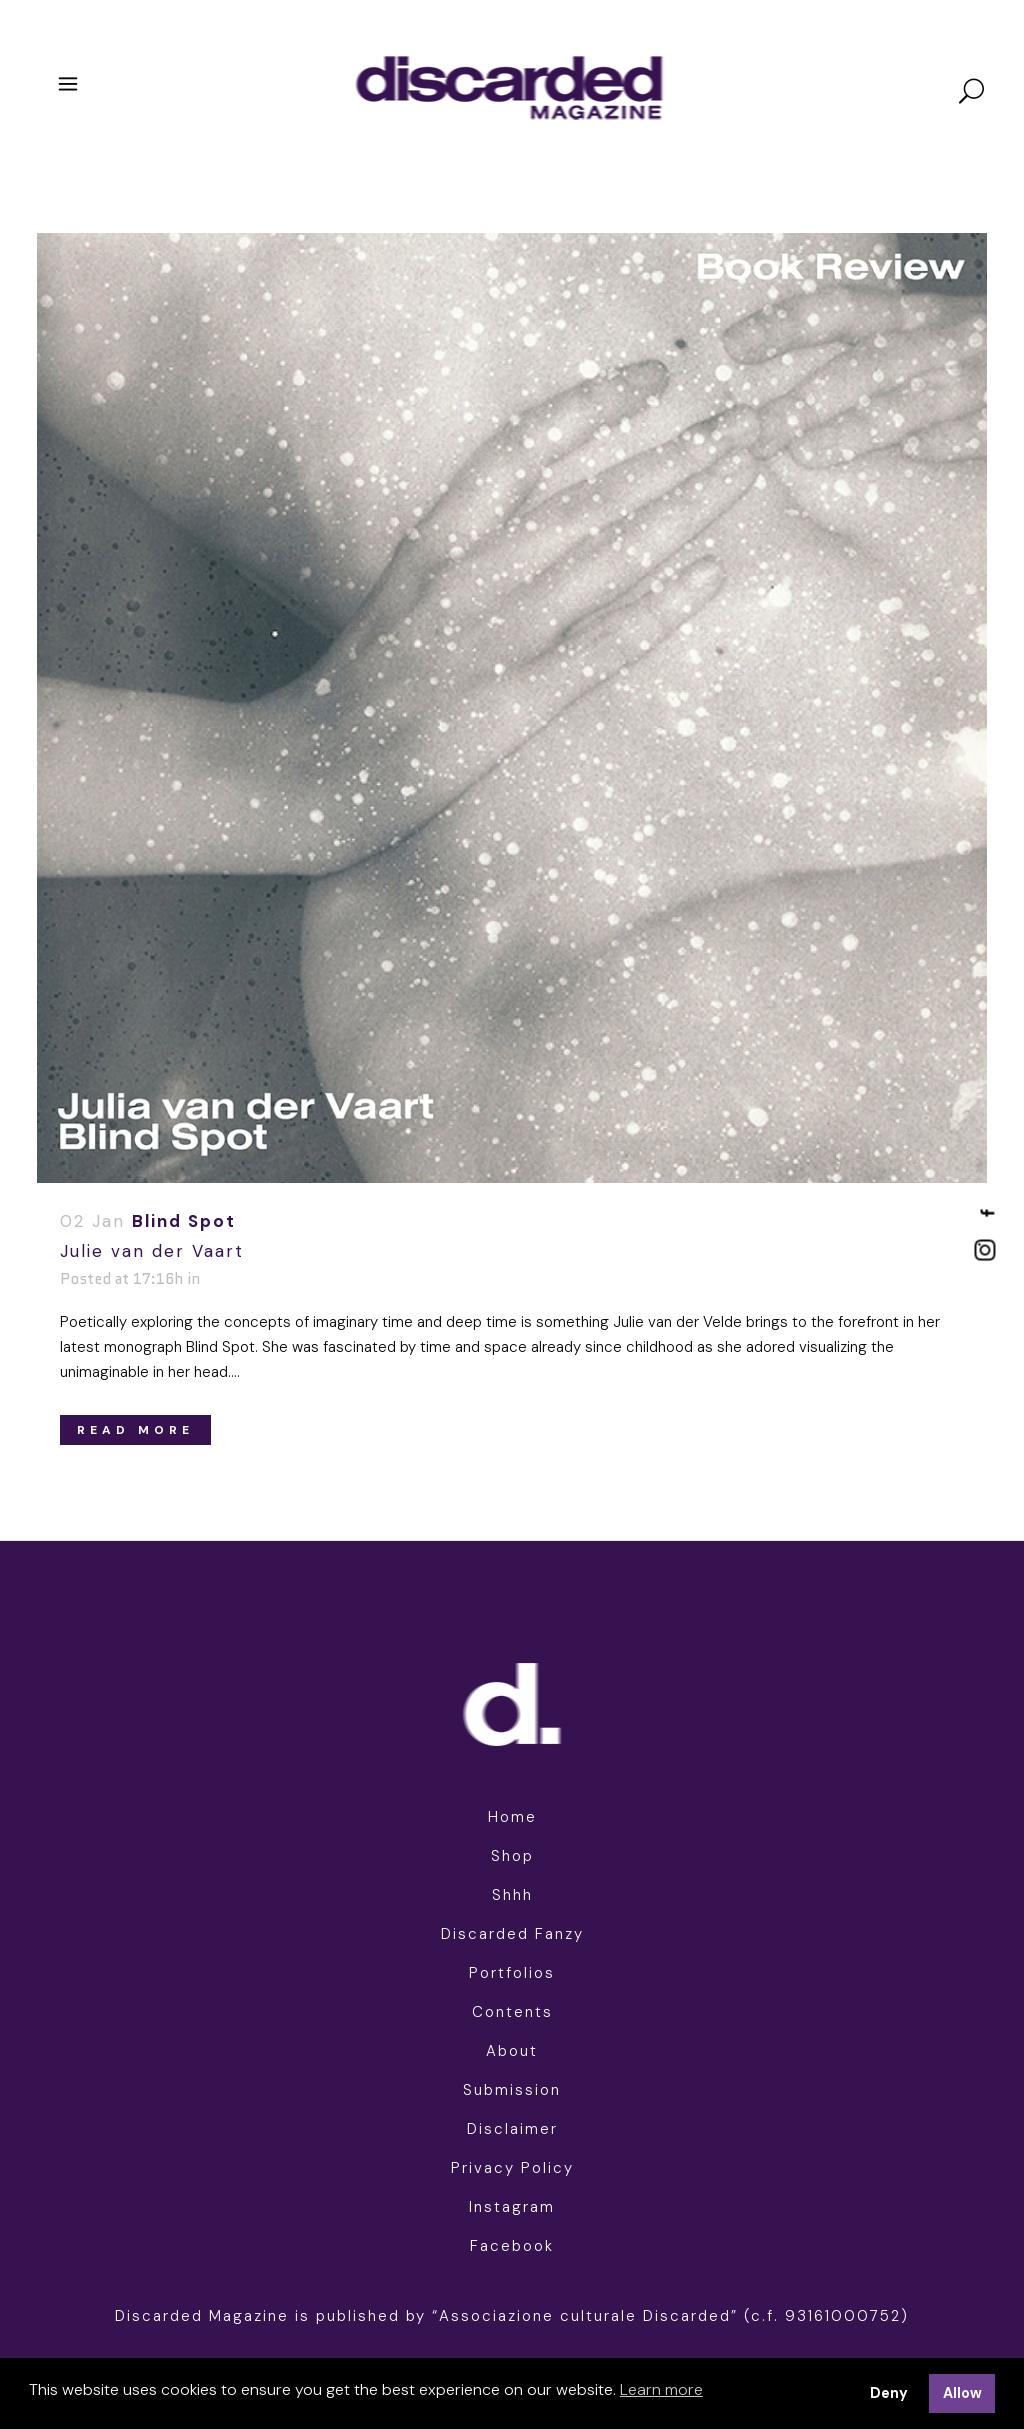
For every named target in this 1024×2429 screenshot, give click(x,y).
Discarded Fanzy (512, 1934)
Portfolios (512, 1973)
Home (512, 1817)
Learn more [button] (661, 2389)
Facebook (512, 2246)
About (512, 2051)
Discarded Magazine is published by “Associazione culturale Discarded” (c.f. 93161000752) (512, 2316)
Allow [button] (962, 2393)
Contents (512, 2012)
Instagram (512, 2207)
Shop (512, 1856)
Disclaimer (512, 2129)
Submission (512, 2090)
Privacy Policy (512, 2168)
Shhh (512, 1895)
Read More (135, 1430)
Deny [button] (889, 2393)
